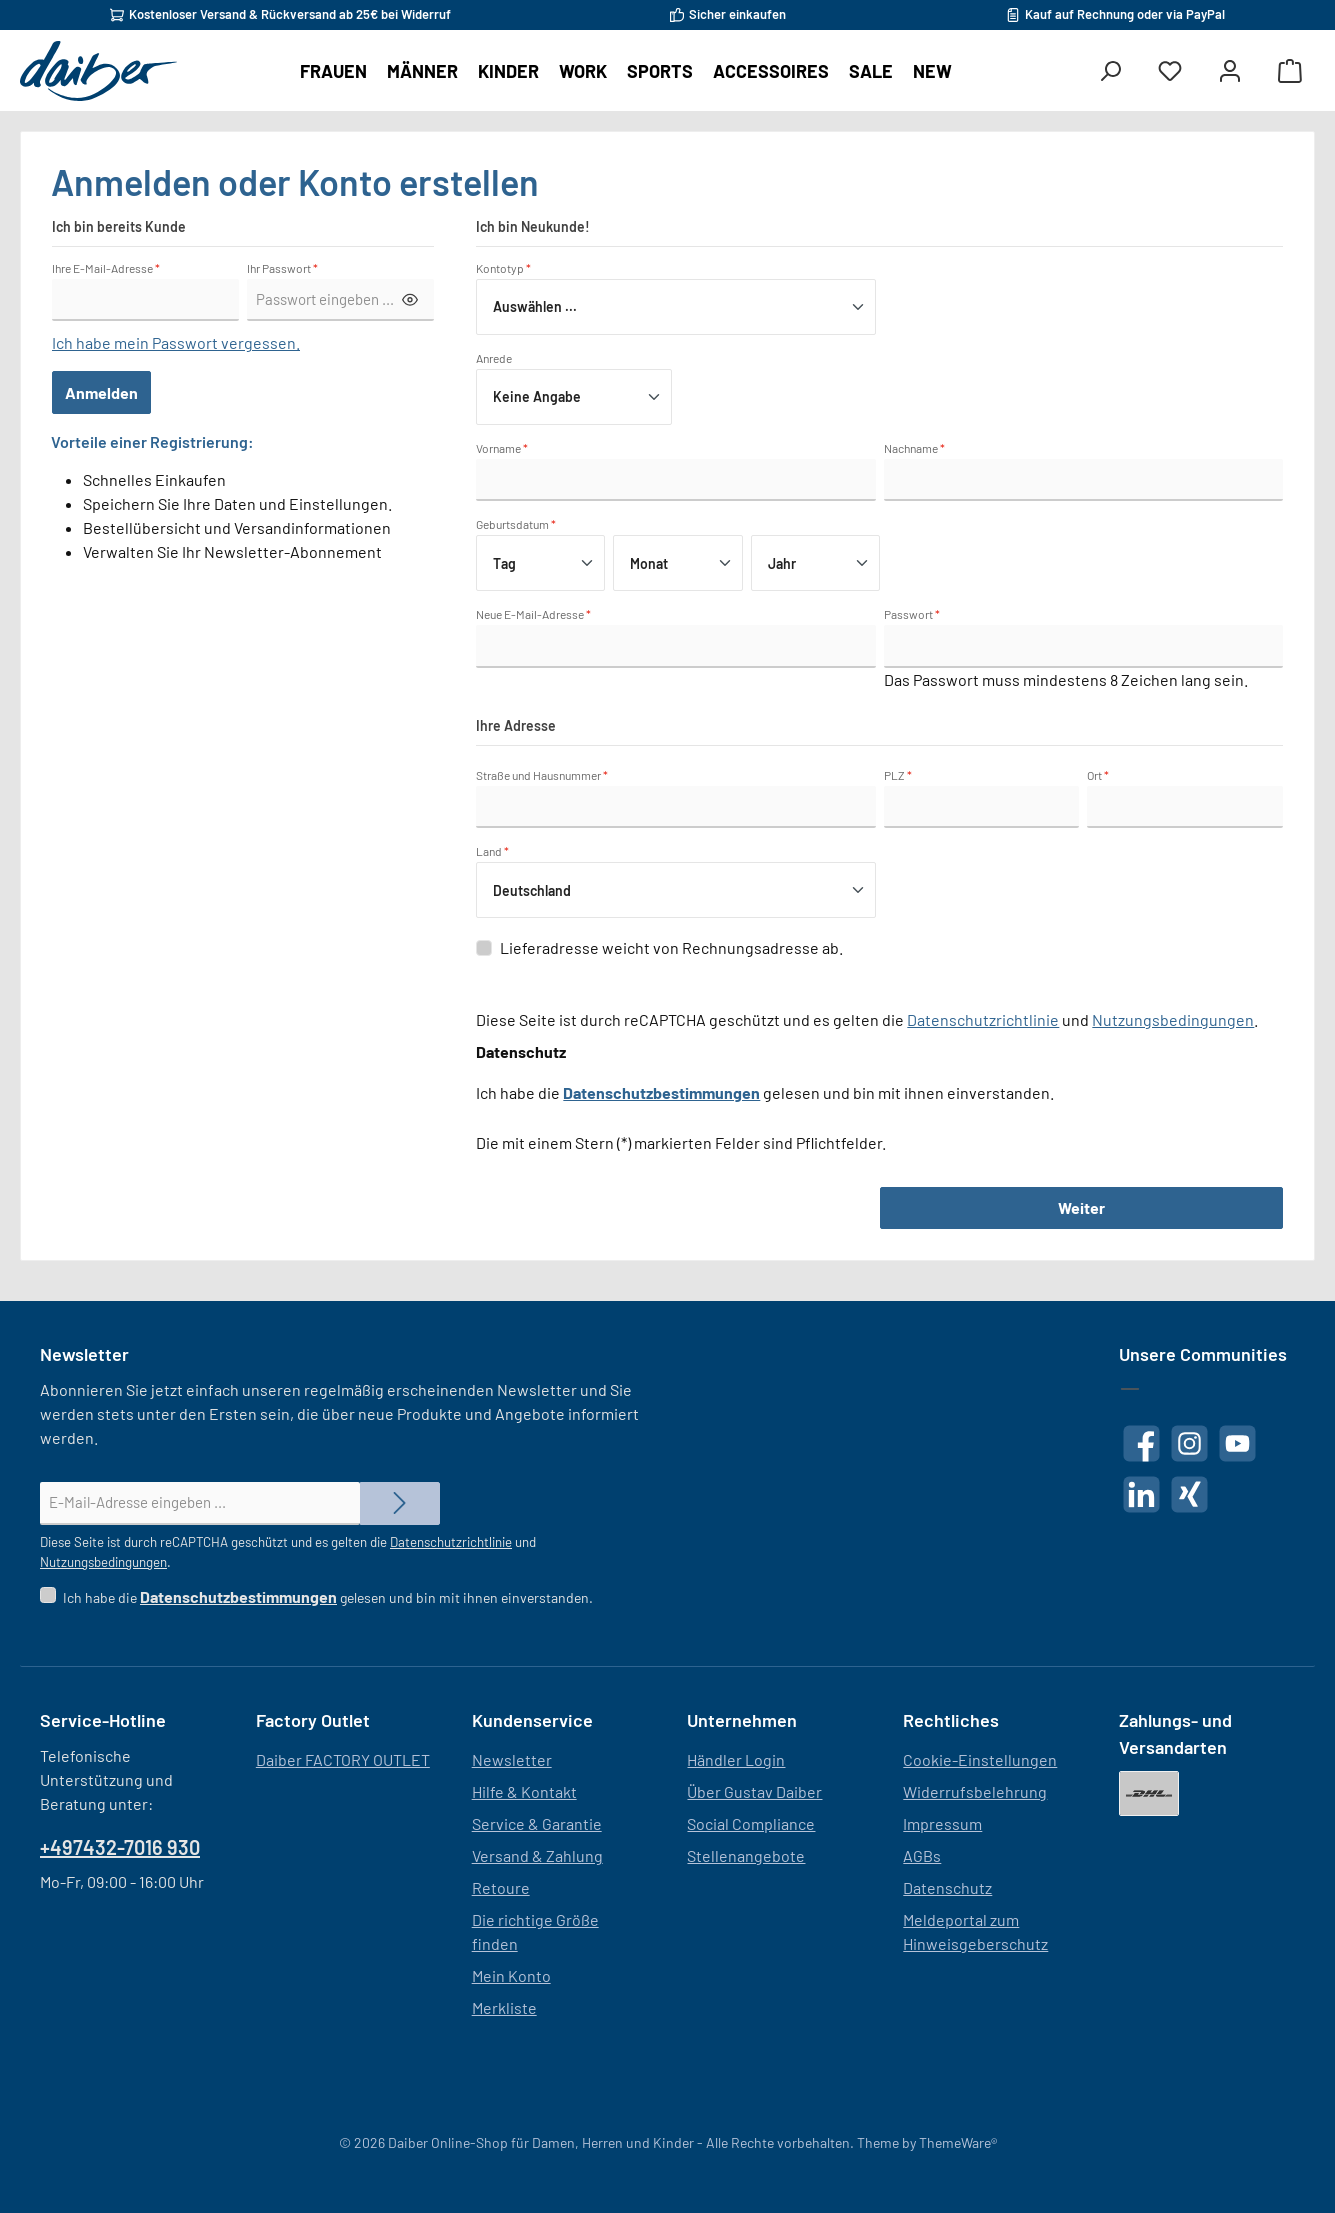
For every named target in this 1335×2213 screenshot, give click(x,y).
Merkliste (504, 2007)
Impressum (942, 1823)
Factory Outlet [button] (313, 1720)
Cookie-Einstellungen (980, 1759)
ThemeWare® (958, 2142)
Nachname (914, 448)
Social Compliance (751, 1823)
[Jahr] (815, 563)
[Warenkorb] (1290, 71)
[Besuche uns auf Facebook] (1141, 1443)
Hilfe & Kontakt (524, 1791)
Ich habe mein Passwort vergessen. (176, 342)
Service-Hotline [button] (103, 1720)
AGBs (922, 1855)
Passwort (912, 614)
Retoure (501, 1887)
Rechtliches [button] (951, 1720)
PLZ (898, 775)
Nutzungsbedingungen (1173, 1019)
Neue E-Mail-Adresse (533, 614)
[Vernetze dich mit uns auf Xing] (1189, 1494)
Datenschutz (947, 1887)
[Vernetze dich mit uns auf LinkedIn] (1141, 1494)
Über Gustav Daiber (754, 1791)
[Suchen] (1110, 71)
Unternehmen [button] (742, 1720)
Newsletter (512, 1759)
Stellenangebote (746, 1855)
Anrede (494, 358)
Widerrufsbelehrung (975, 1791)
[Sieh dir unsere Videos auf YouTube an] (1237, 1443)
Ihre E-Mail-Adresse (106, 268)
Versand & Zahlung (537, 1855)
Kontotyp (503, 268)
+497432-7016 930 (120, 1847)
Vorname (502, 448)
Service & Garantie (537, 1823)
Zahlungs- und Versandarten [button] (1175, 1733)
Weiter (1081, 1207)
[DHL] (1149, 1793)
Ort (1098, 775)
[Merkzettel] (1170, 71)
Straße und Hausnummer (542, 775)
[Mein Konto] (1230, 71)
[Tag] (540, 563)
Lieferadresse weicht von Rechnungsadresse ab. (671, 947)
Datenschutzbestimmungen (661, 1092)
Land (492, 851)
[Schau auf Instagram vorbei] (1189, 1443)
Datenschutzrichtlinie (983, 1019)
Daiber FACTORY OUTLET (343, 1759)
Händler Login (736, 1759)
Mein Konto (511, 1975)
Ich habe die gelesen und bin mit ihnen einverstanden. (328, 1597)
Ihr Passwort (282, 268)
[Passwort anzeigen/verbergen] (410, 300)
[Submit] (400, 1503)
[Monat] (677, 563)
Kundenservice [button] (532, 1720)
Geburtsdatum (516, 524)
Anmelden (101, 392)
